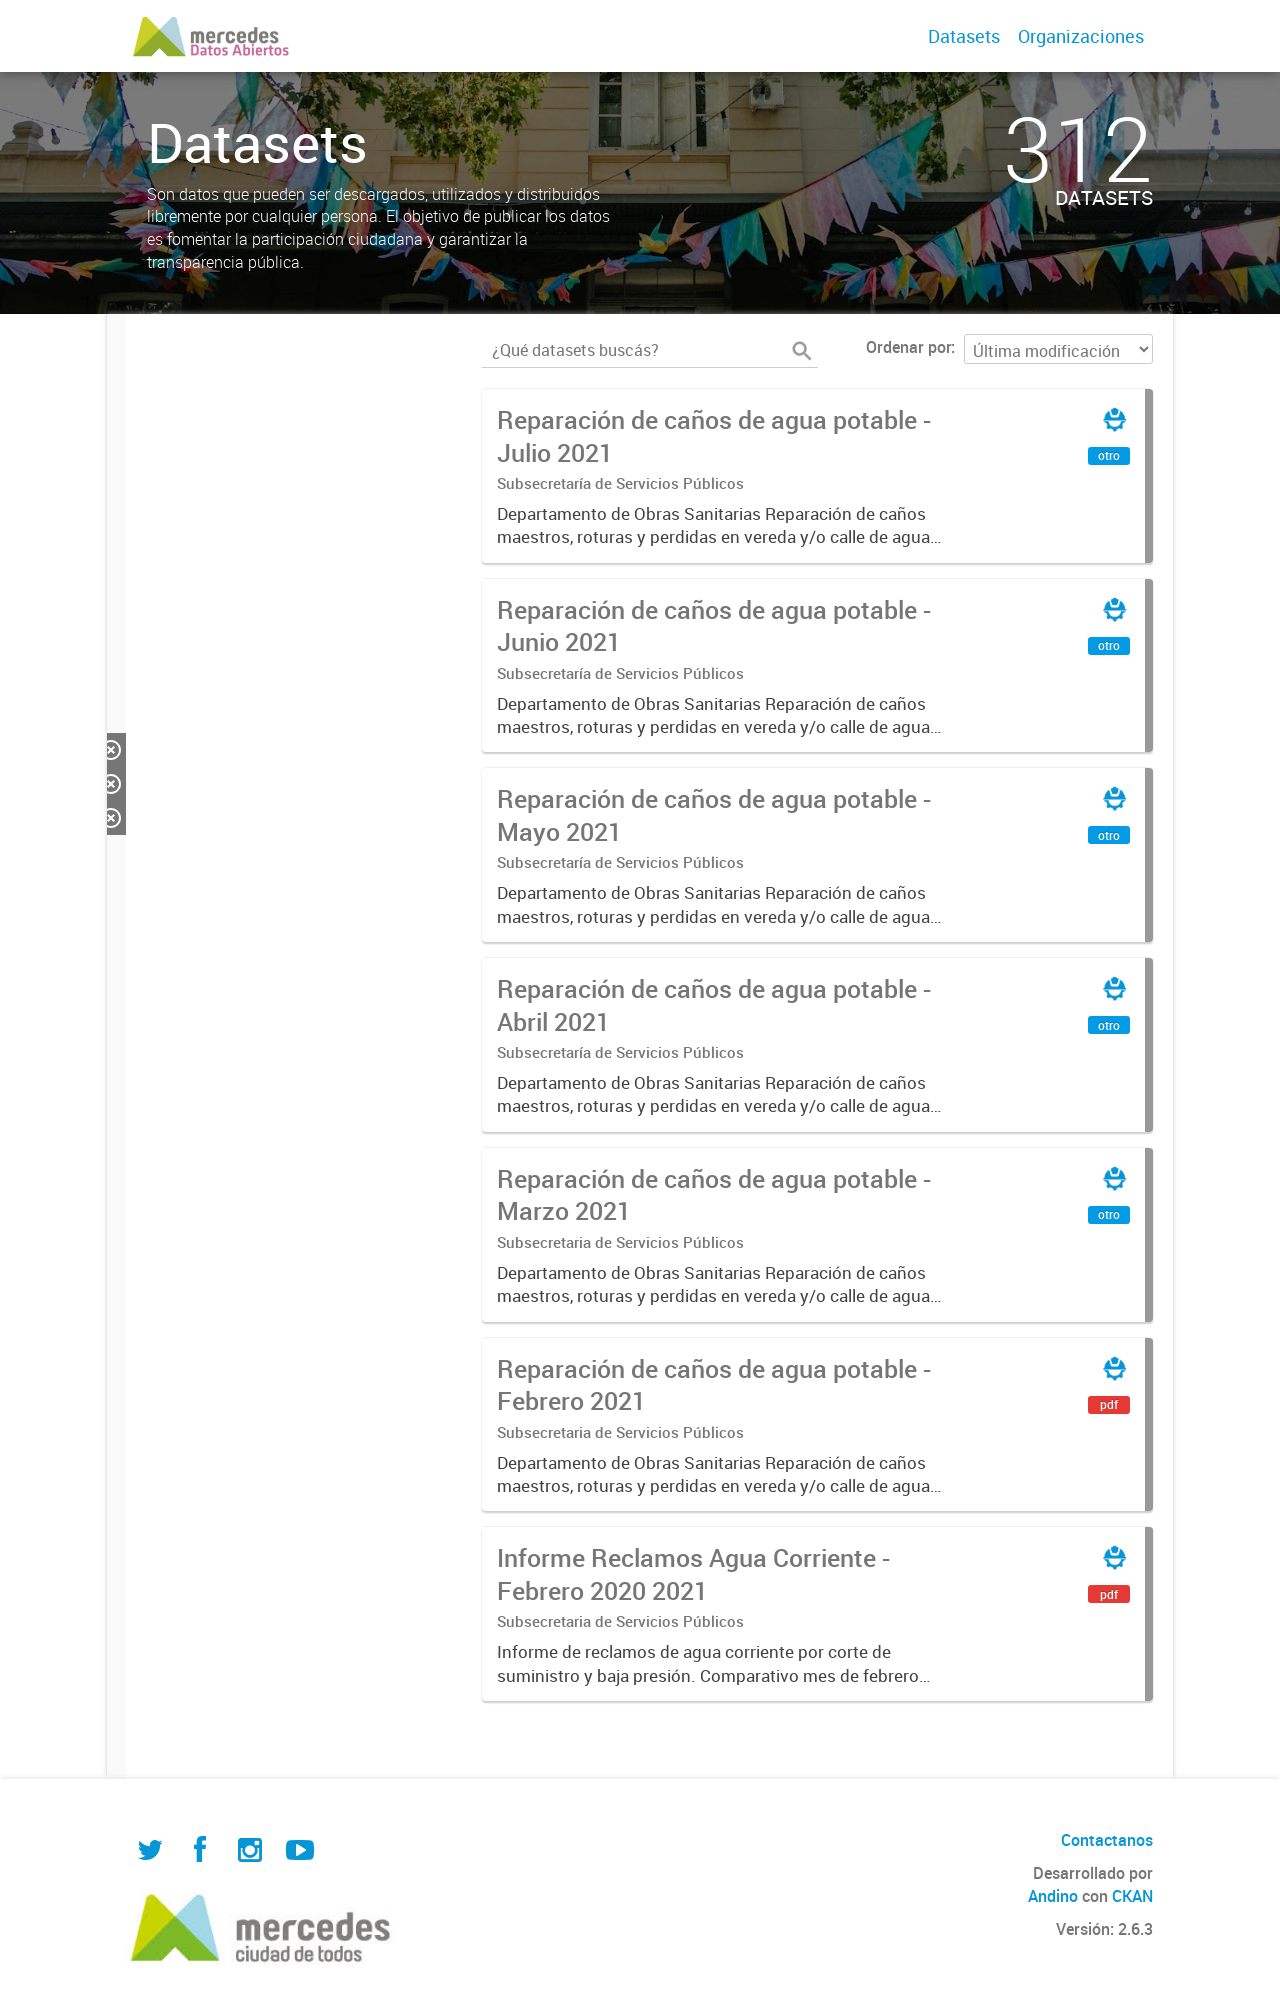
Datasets (964, 36)
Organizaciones (1081, 36)
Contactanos (1107, 1840)
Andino (1053, 1896)
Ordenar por (908, 347)
